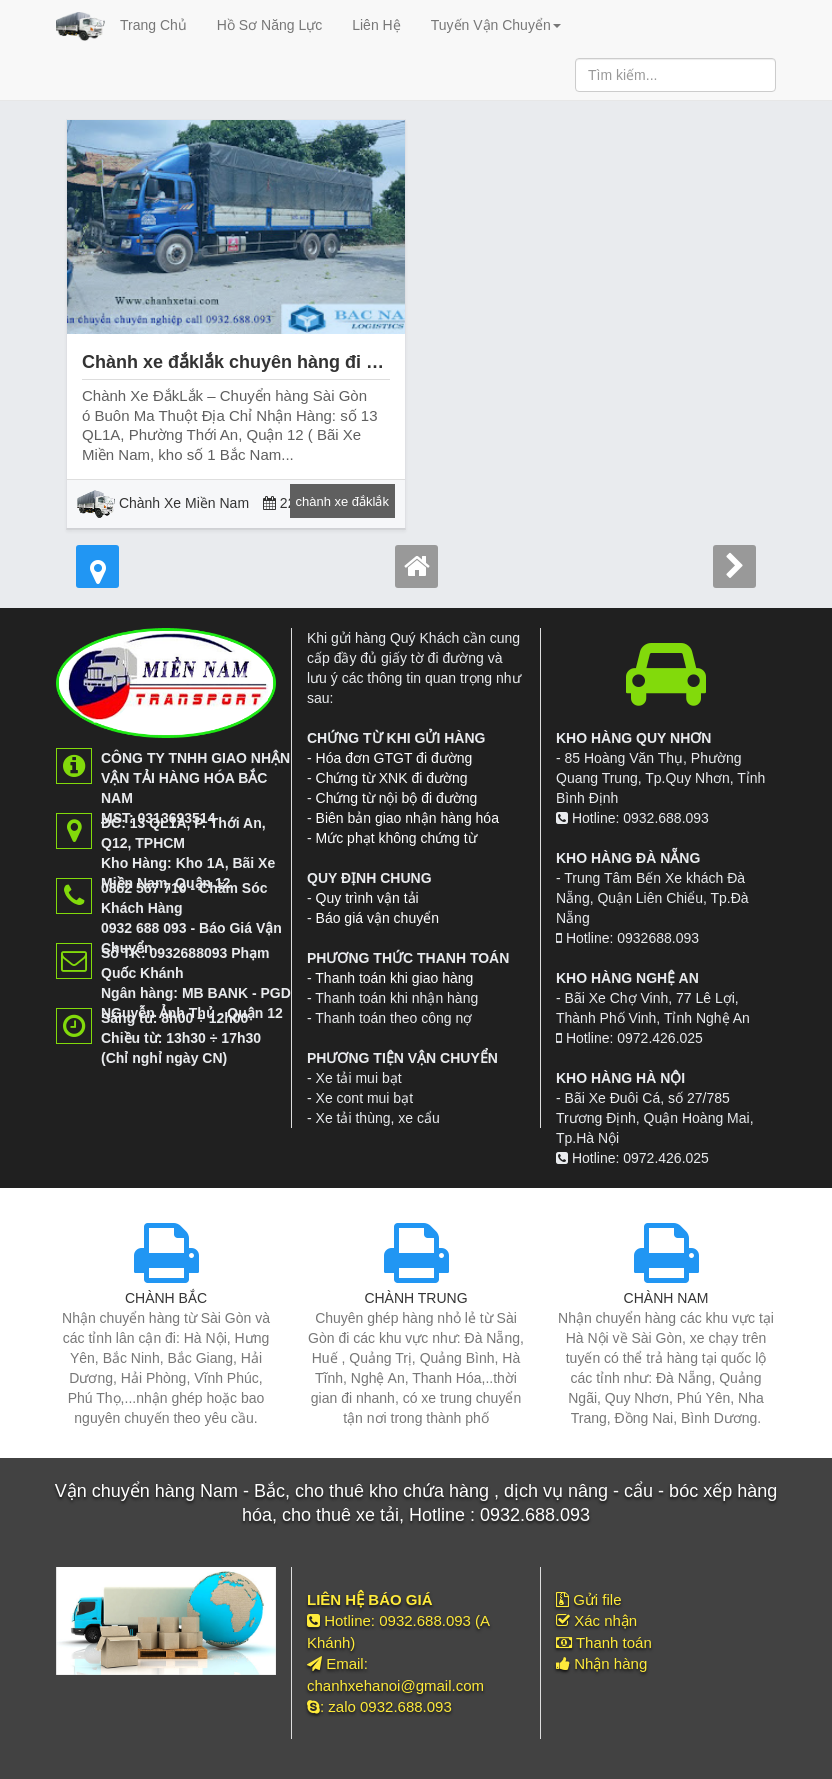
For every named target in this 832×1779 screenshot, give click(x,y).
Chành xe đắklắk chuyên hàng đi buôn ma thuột (286, 362)
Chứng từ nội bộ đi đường (397, 798)
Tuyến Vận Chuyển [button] (496, 25)
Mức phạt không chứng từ (396, 838)
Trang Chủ (153, 25)
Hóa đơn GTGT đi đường (394, 758)
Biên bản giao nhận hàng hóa (407, 818)
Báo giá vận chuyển (377, 918)
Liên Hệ (376, 25)
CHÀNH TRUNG (415, 1298)
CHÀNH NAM (666, 1298)
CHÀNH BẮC (166, 1298)
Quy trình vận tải (367, 898)
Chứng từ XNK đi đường (392, 778)
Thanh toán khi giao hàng (394, 978)
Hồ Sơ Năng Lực (269, 25)
